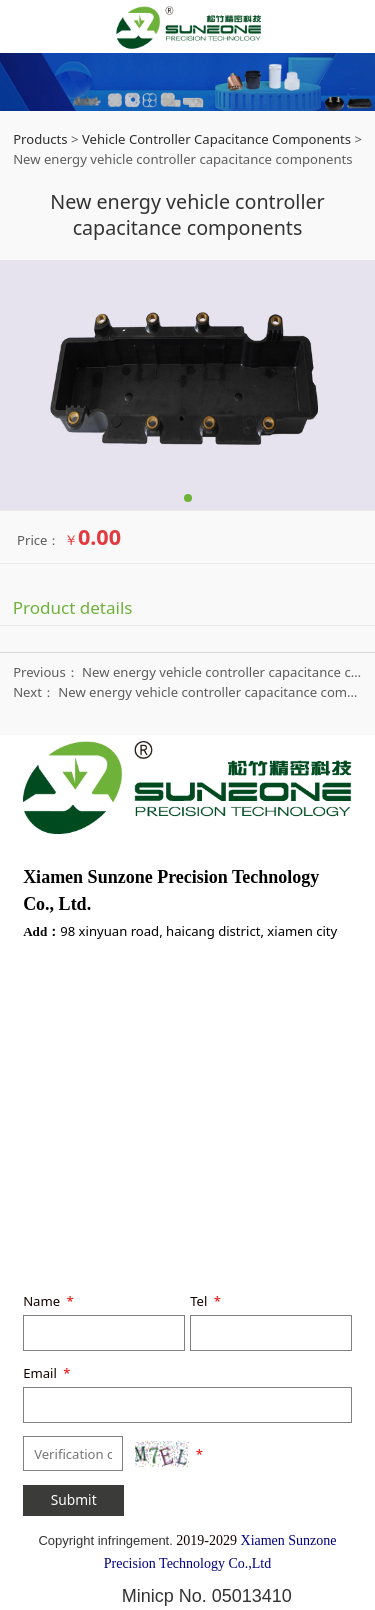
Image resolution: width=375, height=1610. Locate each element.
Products (40, 139)
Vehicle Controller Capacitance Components (216, 139)
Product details (73, 607)
